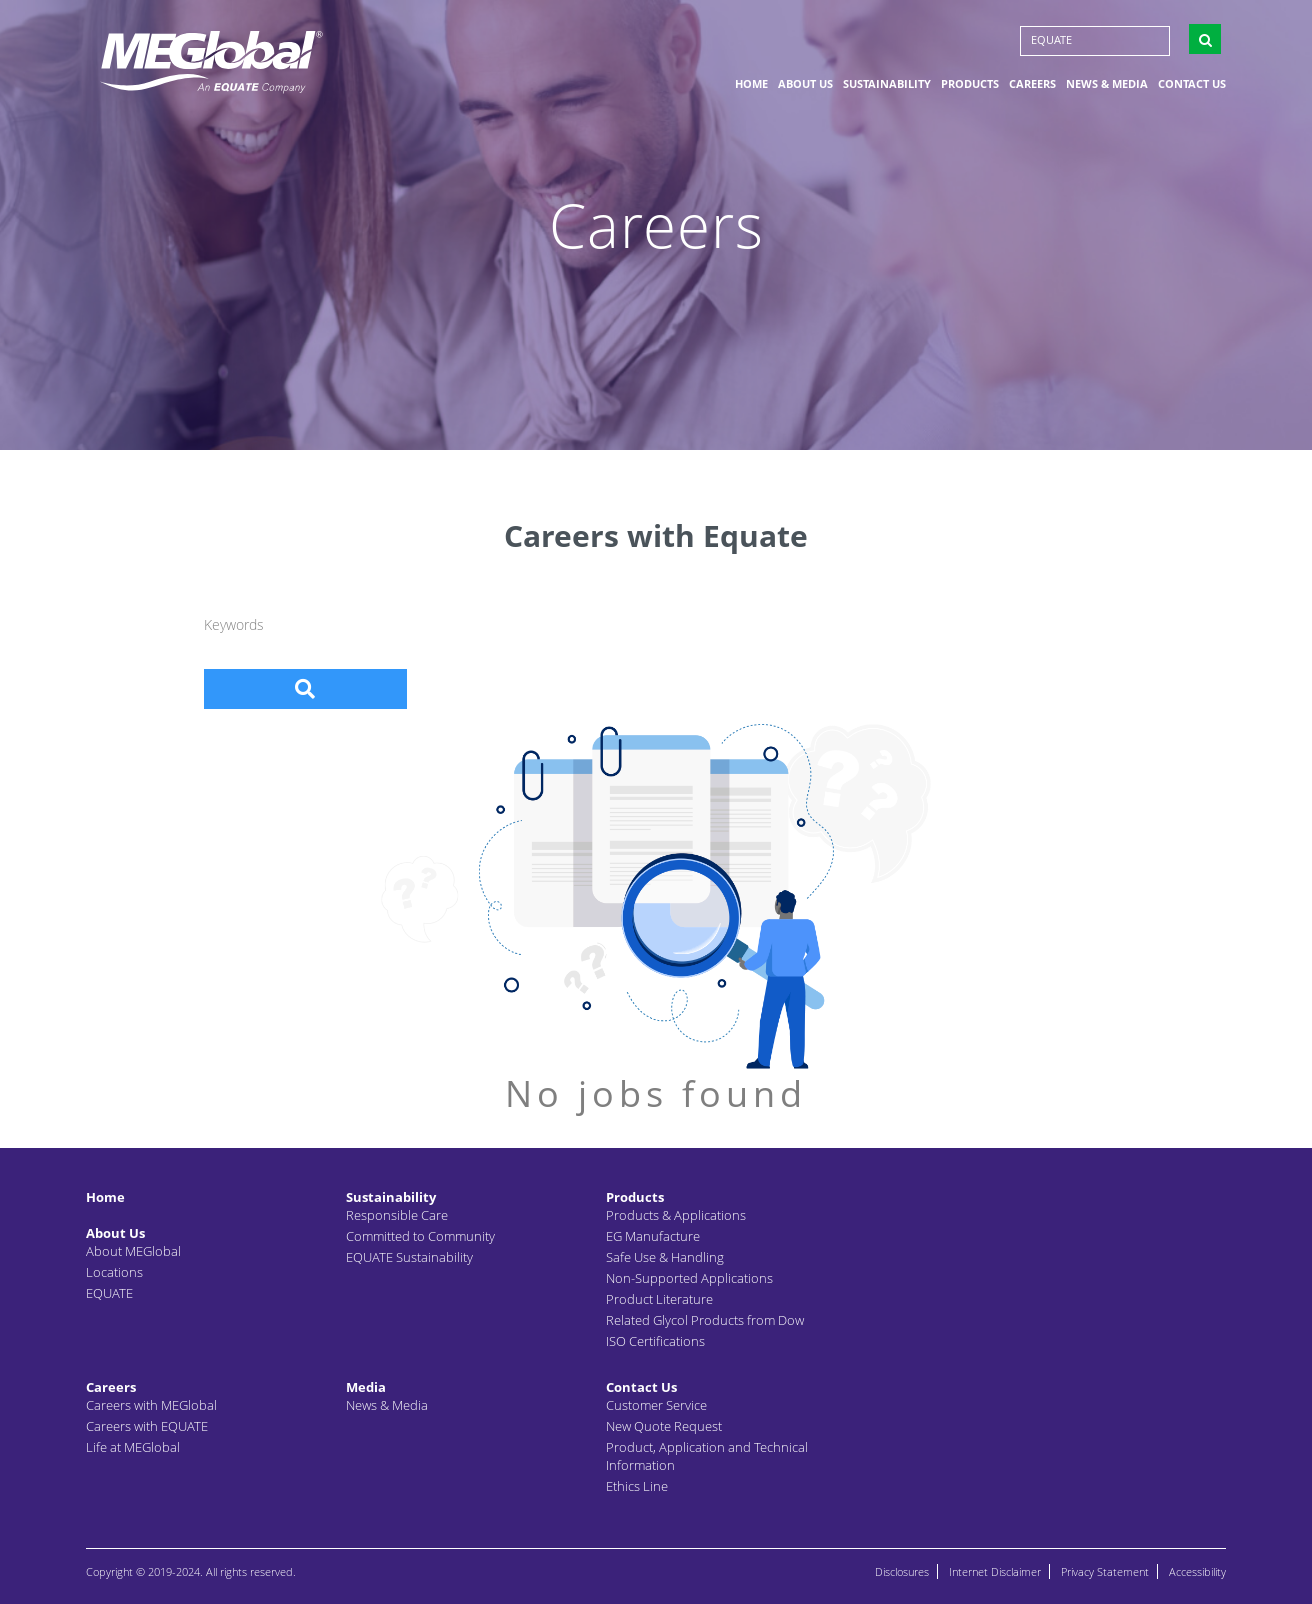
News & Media (1107, 83)
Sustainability (887, 83)
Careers (1032, 83)
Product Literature (659, 1299)
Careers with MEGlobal (151, 1405)
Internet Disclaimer (995, 1571)
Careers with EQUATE (147, 1426)
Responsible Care (397, 1215)
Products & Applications (676, 1215)
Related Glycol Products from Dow (705, 1320)
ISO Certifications (655, 1341)
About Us (805, 83)
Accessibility (1197, 1571)
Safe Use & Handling (665, 1257)
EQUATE (1051, 39)
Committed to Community (420, 1236)
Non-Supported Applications (689, 1278)
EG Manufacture (653, 1236)
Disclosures (902, 1571)
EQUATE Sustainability (409, 1257)
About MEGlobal (133, 1251)
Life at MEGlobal (133, 1447)
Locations (114, 1272)
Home (751, 83)
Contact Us (1192, 83)
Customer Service (656, 1405)
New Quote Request (664, 1426)
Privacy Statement (1105, 1571)
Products (970, 83)
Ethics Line (637, 1486)
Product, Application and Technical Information (707, 1456)
